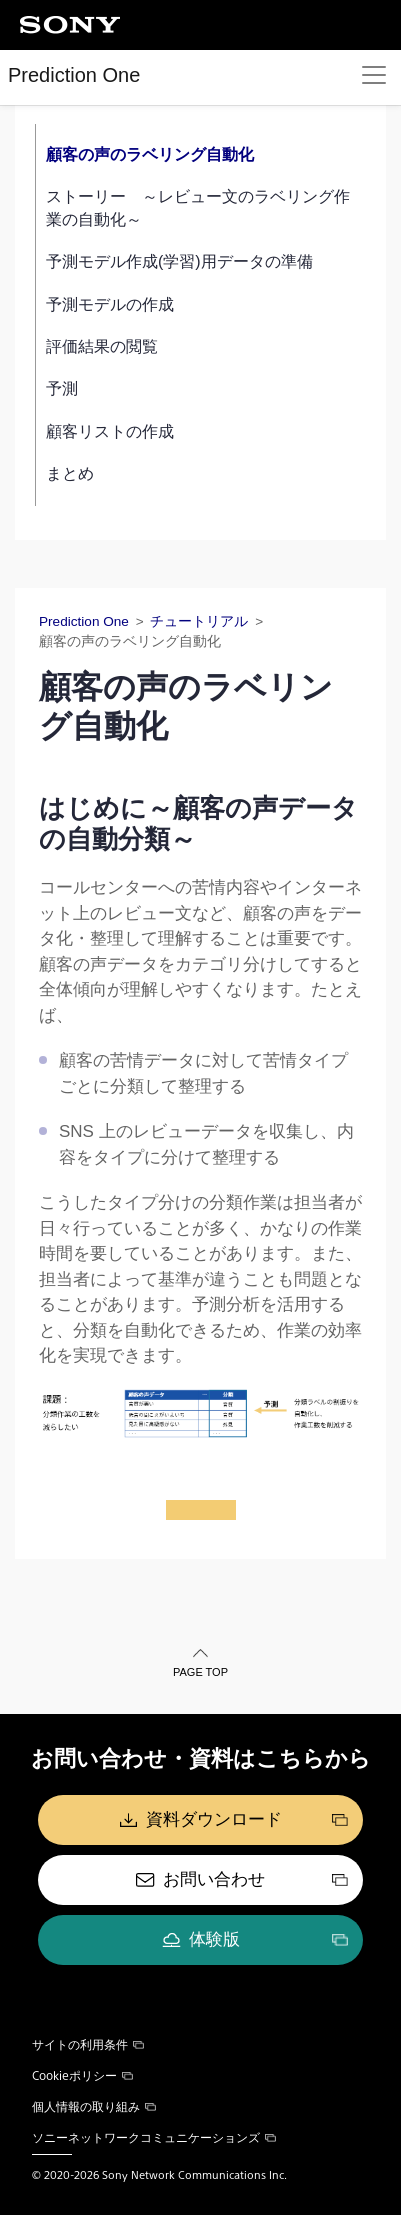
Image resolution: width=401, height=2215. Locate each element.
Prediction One (74, 75)
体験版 (214, 1939)
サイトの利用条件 (88, 2044)
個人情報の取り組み (94, 2106)
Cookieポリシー (82, 2075)
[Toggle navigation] (374, 75)
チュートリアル (199, 621)
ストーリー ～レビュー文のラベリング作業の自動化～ (198, 207)
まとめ (70, 473)
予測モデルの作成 (110, 304)
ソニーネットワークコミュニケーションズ (154, 2137)
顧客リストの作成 (110, 431)
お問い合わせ (214, 1879)
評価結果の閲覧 (102, 346)
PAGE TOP (200, 1672)
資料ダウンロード (214, 1819)
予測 (62, 388)
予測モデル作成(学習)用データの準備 (179, 261)
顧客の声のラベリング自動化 (150, 154)
